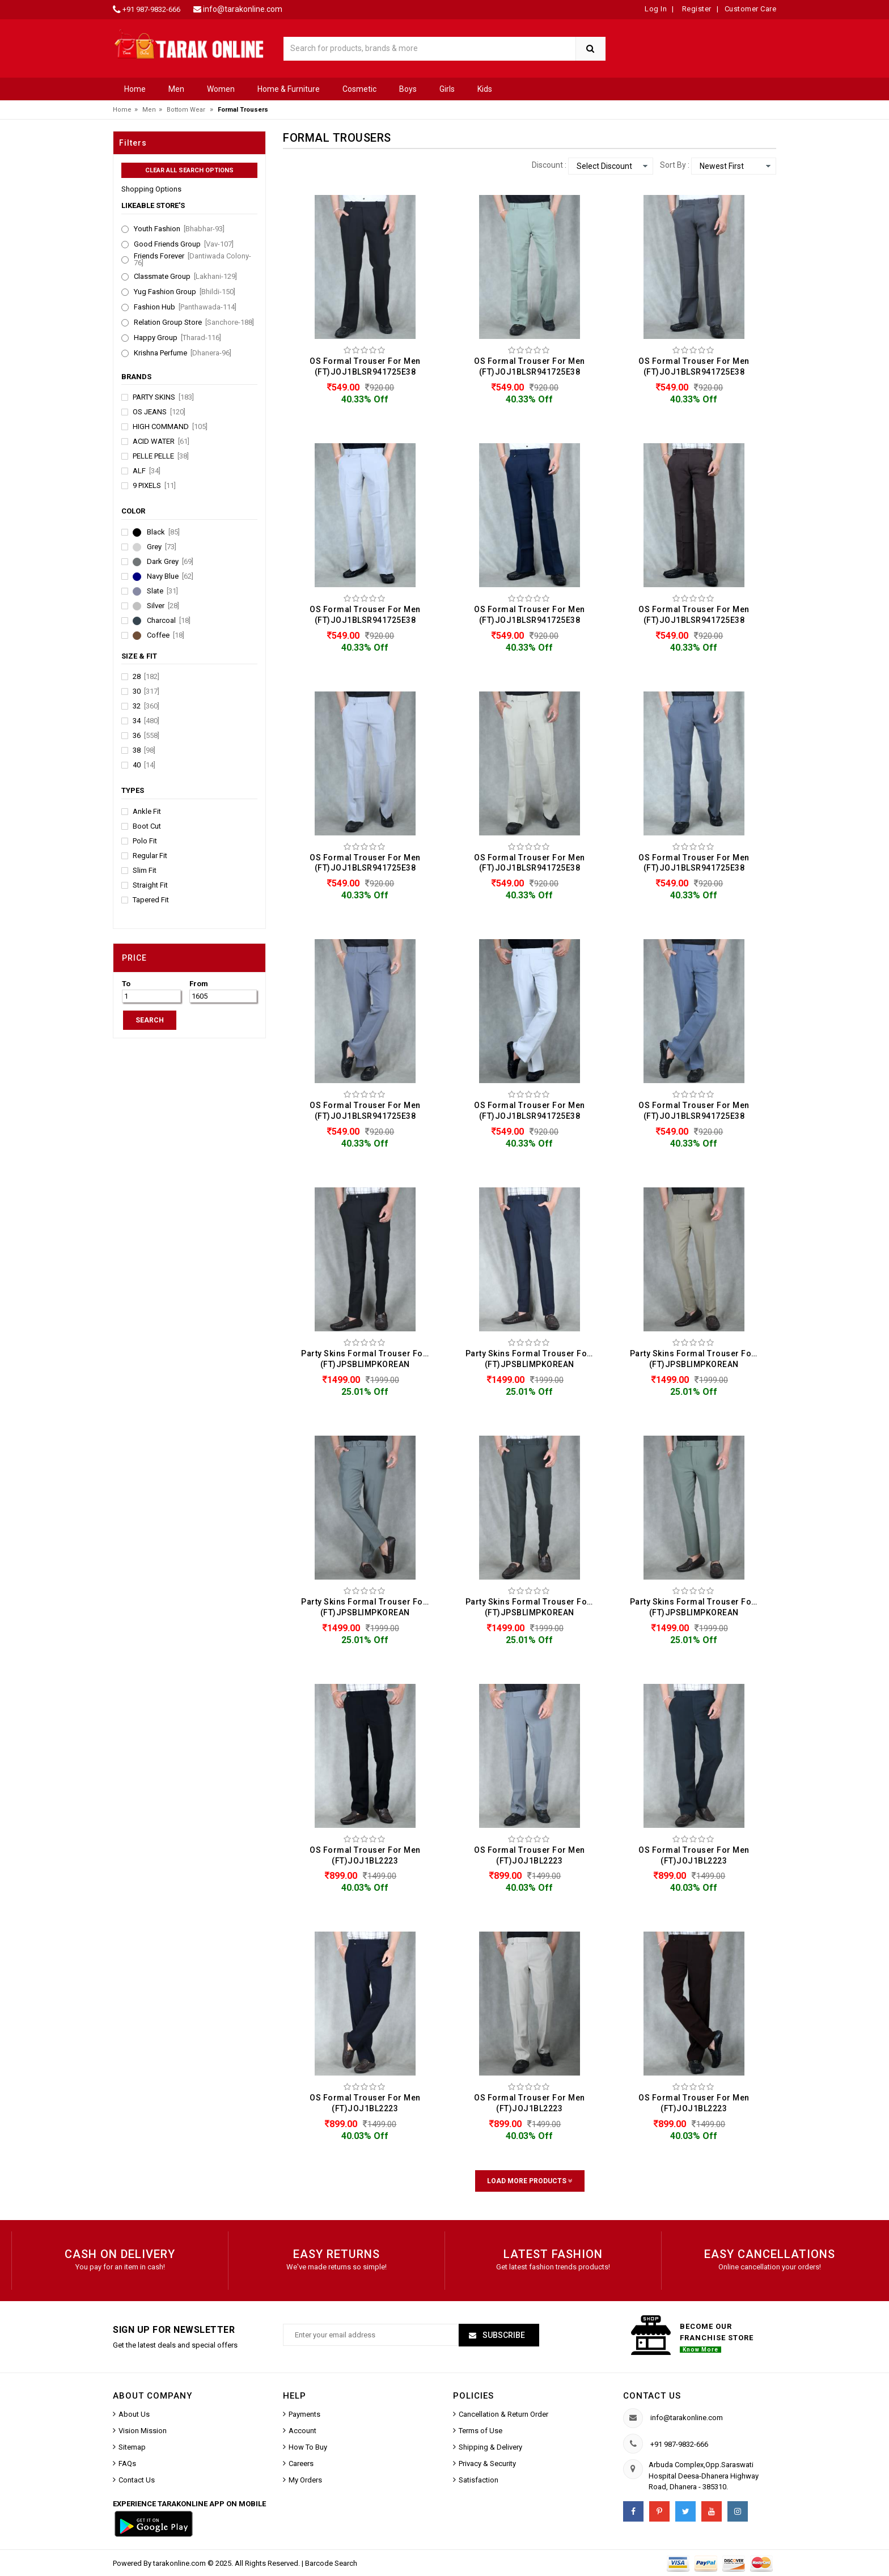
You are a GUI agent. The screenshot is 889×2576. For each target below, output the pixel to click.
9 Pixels (154, 485)
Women (221, 89)
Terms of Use (480, 2430)
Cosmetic (359, 89)
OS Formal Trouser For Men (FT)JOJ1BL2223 (365, 1855)
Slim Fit (144, 870)
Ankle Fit (147, 811)
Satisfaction (478, 2480)
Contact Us (136, 2480)
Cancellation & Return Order (503, 2414)
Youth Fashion (179, 229)
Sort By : (674, 164)
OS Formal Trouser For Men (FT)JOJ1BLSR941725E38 (365, 366)
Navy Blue (170, 576)
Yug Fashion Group (184, 291)
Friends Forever (192, 259)
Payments (304, 2414)
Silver (163, 605)
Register (696, 9)
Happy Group (177, 337)
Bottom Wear (186, 109)
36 (146, 735)
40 (144, 765)
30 (146, 691)
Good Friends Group (184, 244)
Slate (162, 591)
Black (163, 532)
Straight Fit (150, 885)
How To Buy (308, 2447)
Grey (161, 547)
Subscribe (503, 2335)
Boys (408, 89)
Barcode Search (331, 2563)
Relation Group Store (194, 322)
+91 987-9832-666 (151, 9)
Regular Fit (150, 855)
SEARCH (150, 1020)
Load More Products (530, 2181)
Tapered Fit (151, 900)
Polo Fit (145, 841)
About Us (134, 2414)
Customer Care (751, 9)
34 (146, 721)
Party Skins (163, 397)
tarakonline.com (180, 2563)
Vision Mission (142, 2430)
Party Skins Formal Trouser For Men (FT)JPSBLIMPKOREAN (368, 1359)
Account (302, 2430)
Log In (656, 9)
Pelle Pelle (161, 456)
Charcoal (168, 620)
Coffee (165, 635)
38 (144, 750)
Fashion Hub (185, 307)
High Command (170, 426)
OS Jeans (159, 412)
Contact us (652, 2396)
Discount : (549, 164)
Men (176, 89)
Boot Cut (147, 826)
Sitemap (132, 2447)
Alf (146, 471)
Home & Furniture (288, 89)
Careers (301, 2463)
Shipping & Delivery (490, 2447)
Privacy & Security (487, 2463)
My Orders (305, 2480)
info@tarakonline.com (242, 9)
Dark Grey (170, 561)
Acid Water (161, 441)
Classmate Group (185, 276)
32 (146, 706)
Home (135, 89)
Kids (484, 89)
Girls (447, 89)
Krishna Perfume (182, 353)
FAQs (127, 2463)
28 (146, 676)
